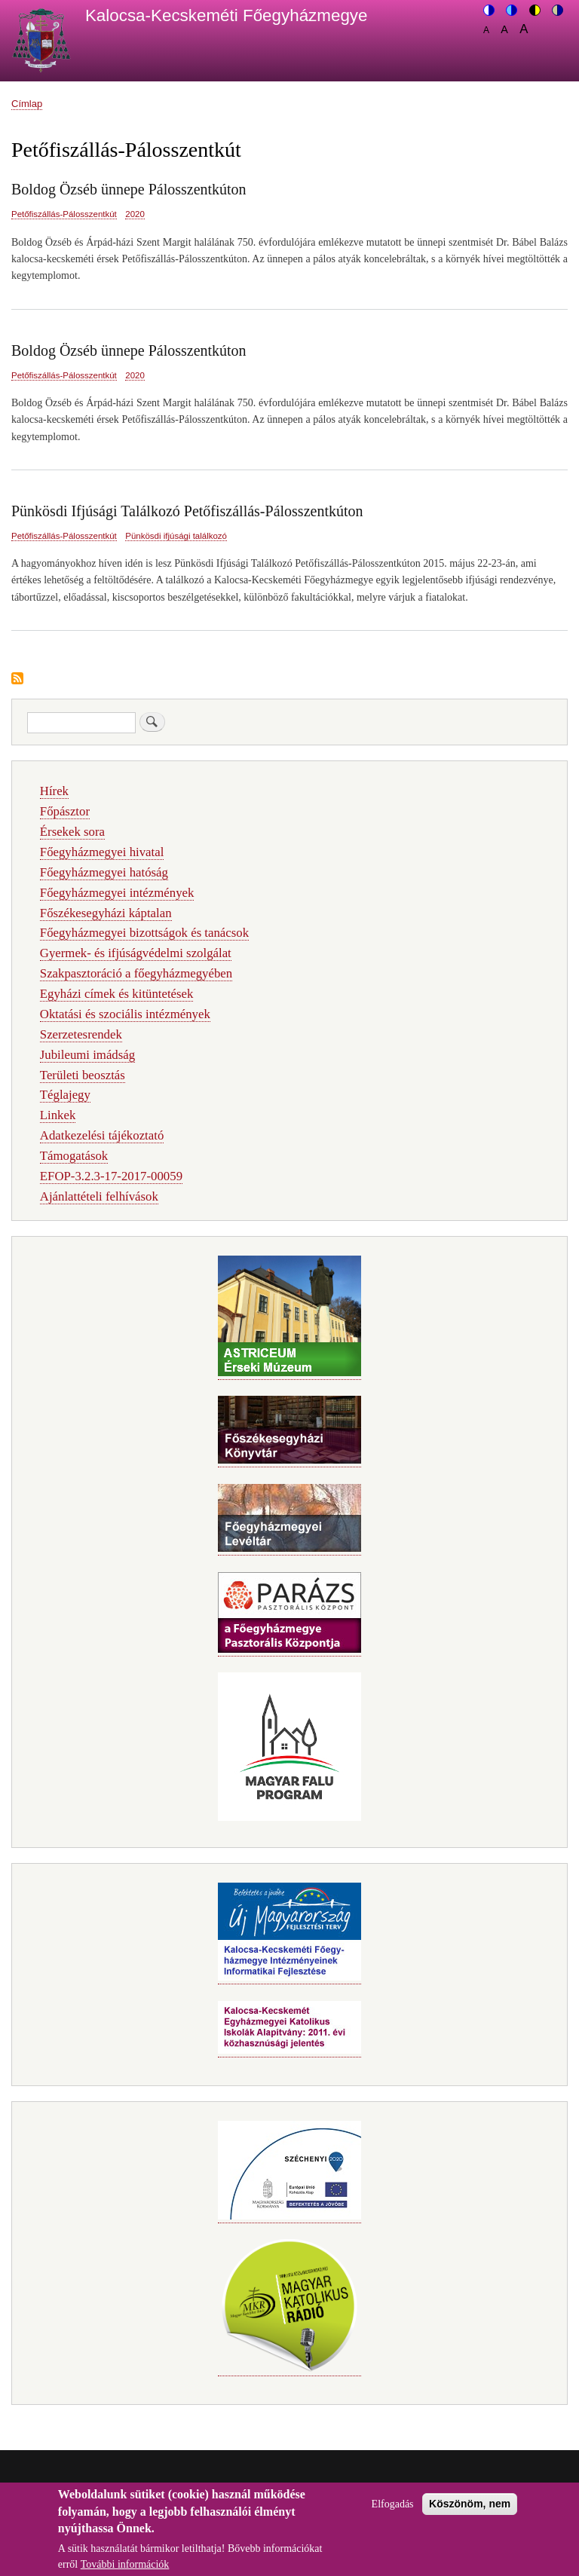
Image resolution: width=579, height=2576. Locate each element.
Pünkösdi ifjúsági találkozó (176, 535)
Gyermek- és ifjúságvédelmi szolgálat (135, 953)
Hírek (54, 791)
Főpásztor (65, 811)
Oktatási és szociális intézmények (125, 1014)
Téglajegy (65, 1095)
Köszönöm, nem (469, 2512)
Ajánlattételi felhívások (99, 1196)
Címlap (26, 103)
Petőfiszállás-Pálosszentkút (64, 214)
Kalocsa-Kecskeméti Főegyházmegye (226, 15)
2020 (135, 214)
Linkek (58, 1115)
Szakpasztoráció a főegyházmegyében (136, 973)
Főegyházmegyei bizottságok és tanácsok (144, 932)
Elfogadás (393, 2512)
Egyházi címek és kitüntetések (117, 994)
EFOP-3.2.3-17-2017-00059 (111, 1176)
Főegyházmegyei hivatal (102, 852)
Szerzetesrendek (81, 1034)
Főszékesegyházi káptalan (106, 913)
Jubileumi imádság (87, 1055)
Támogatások (74, 1156)
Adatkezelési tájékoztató (102, 1135)
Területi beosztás (82, 1075)
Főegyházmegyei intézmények (117, 893)
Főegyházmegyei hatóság (104, 872)
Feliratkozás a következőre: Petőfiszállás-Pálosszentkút (17, 679)
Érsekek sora (72, 832)
